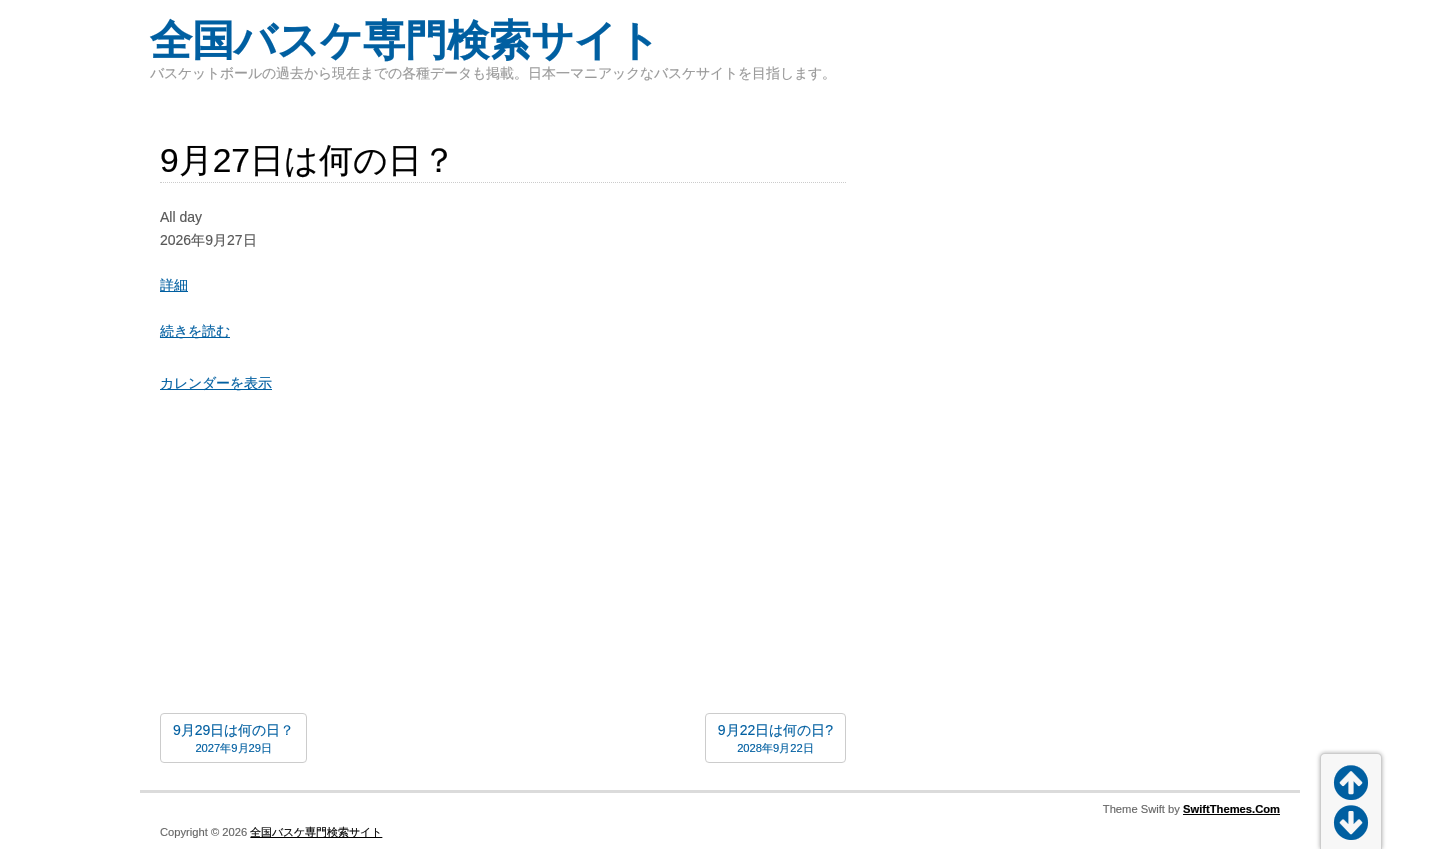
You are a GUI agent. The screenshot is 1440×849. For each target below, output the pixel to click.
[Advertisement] (503, 558)
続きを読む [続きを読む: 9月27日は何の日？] (195, 331)
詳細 (174, 285)
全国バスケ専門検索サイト (405, 40)
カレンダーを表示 (216, 383)
